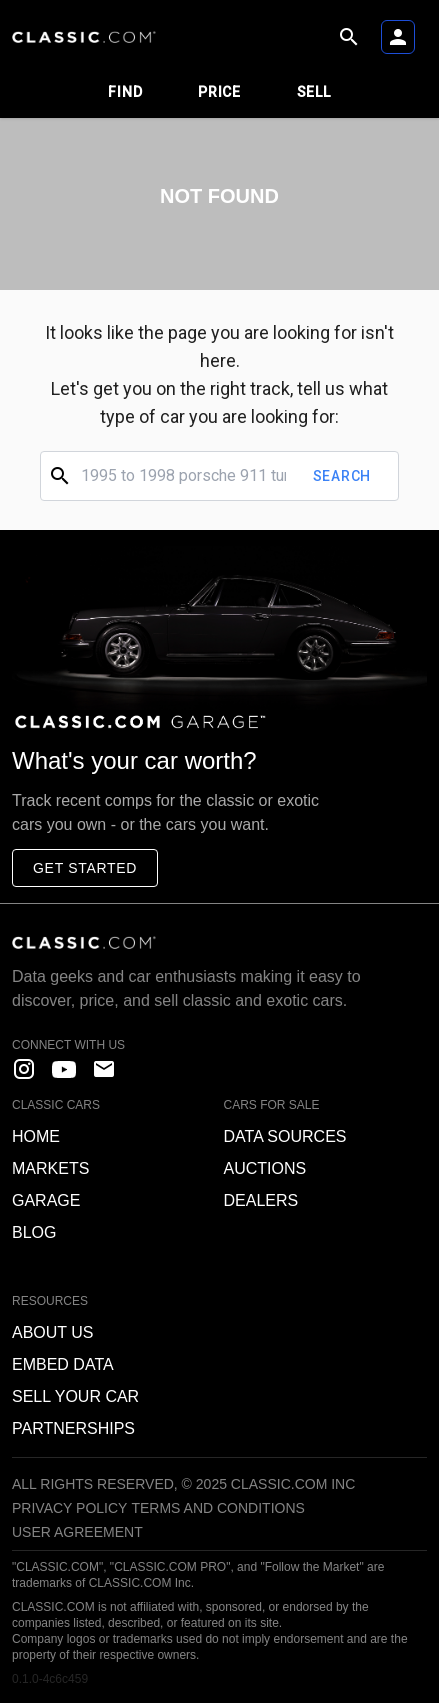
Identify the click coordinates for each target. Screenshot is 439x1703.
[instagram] (24, 1069)
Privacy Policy (69, 1508)
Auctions (265, 1168)
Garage (46, 1200)
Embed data (63, 1364)
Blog (34, 1232)
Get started (85, 868)
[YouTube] (64, 1069)
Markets (50, 1168)
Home (36, 1136)
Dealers (261, 1200)
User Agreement (77, 1532)
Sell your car (75, 1396)
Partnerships (73, 1428)
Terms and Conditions (217, 1508)
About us (53, 1332)
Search (342, 476)
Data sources (285, 1136)
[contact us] (104, 1069)
